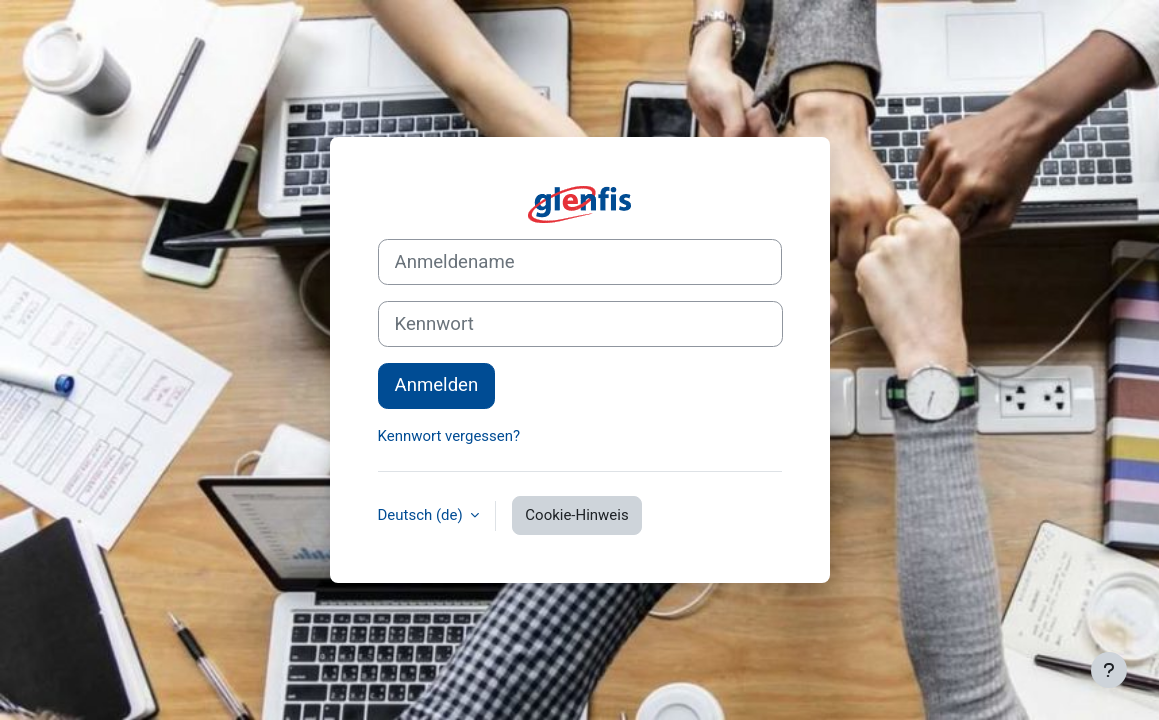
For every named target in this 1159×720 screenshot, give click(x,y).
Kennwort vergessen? (449, 436)
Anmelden (437, 385)
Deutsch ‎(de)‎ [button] (422, 515)
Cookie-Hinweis (576, 515)
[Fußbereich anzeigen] (1109, 670)
